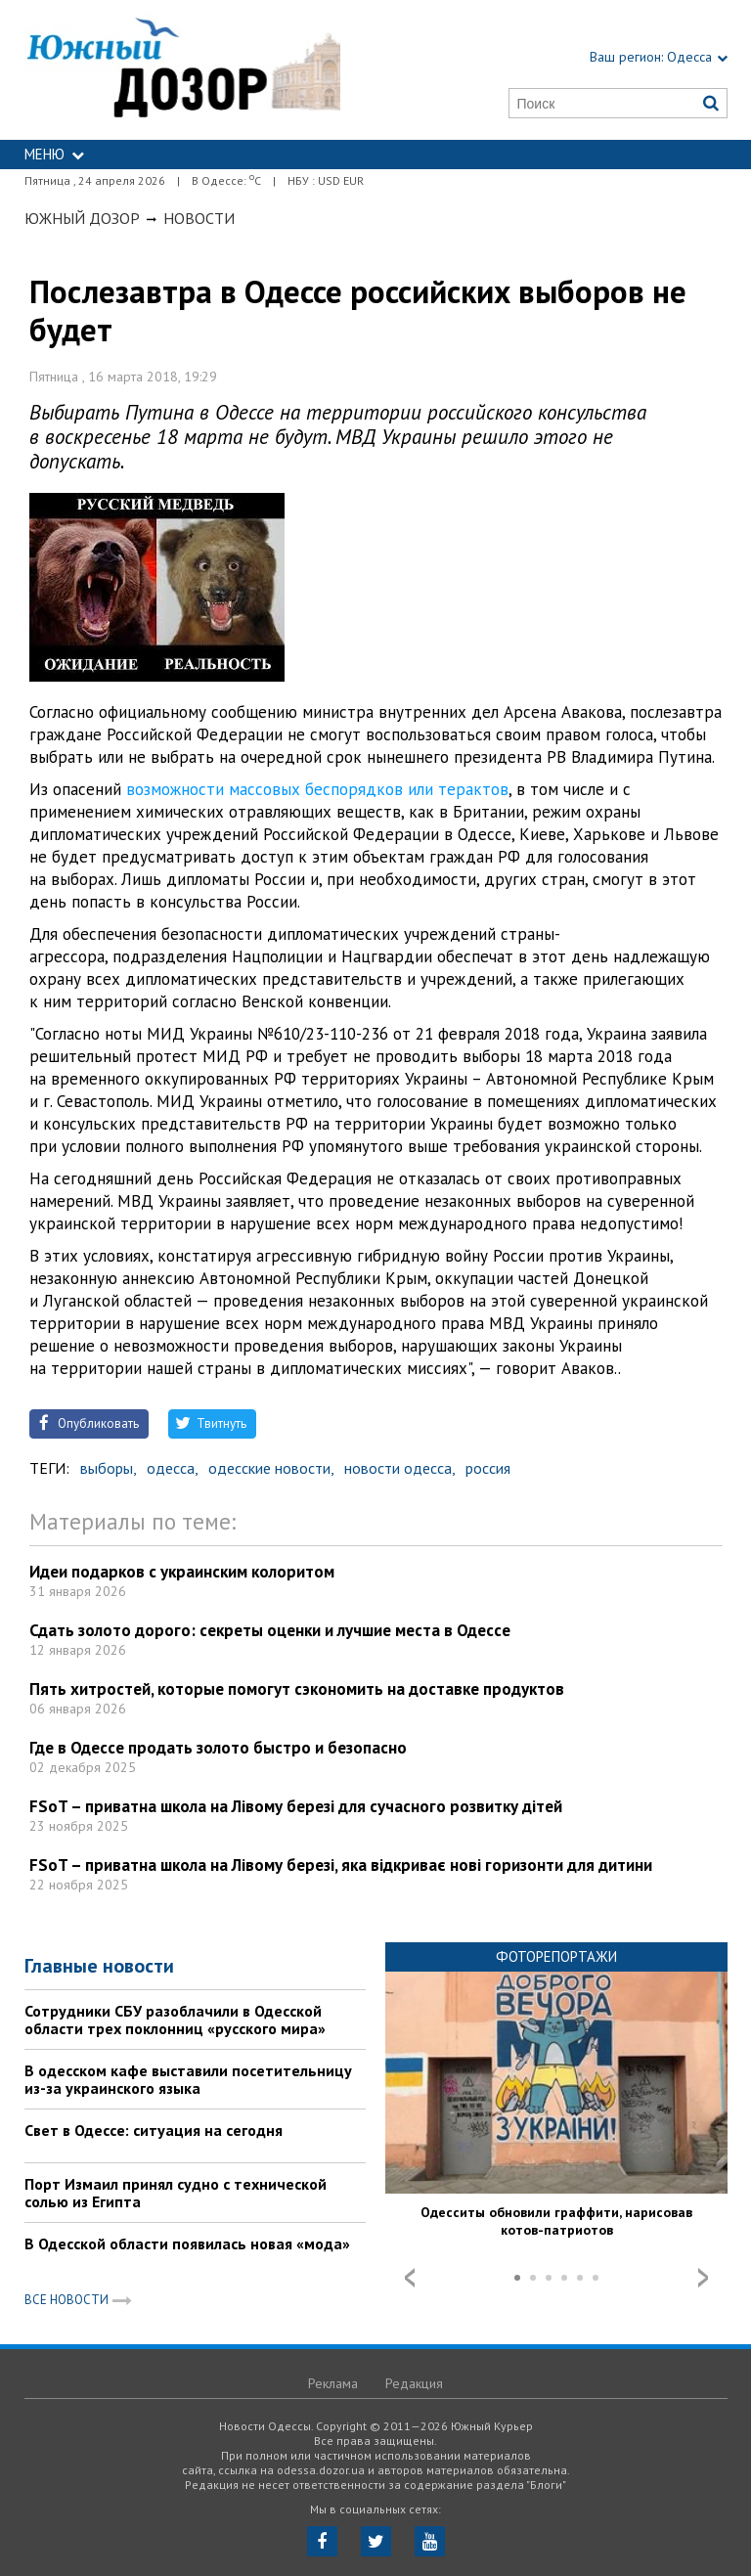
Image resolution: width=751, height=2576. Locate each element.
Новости (199, 218)
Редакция (414, 2383)
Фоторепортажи (556, 1956)
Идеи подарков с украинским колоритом (181, 1571)
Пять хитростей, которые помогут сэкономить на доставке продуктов (296, 1689)
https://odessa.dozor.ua (182, 70)
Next (703, 2277)
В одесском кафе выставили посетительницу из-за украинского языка (188, 2079)
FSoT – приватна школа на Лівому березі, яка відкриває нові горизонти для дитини (340, 1865)
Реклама (333, 2383)
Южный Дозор (82, 218)
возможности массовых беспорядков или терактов (317, 789)
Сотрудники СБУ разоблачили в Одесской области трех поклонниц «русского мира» (175, 2019)
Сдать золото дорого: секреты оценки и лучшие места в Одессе (269, 1630)
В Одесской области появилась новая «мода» (187, 2243)
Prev (410, 2277)
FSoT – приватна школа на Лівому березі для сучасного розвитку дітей (295, 1806)
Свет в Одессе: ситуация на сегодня (153, 2130)
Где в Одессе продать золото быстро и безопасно (218, 1747)
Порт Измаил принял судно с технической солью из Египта (175, 2192)
